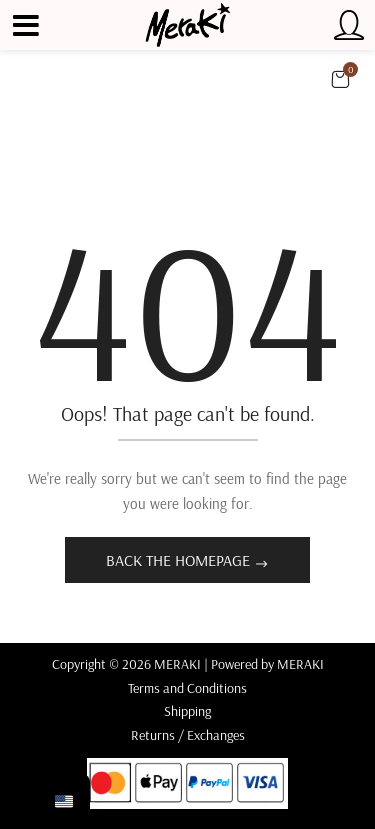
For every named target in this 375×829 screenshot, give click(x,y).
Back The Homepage (180, 560)
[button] (340, 79)
